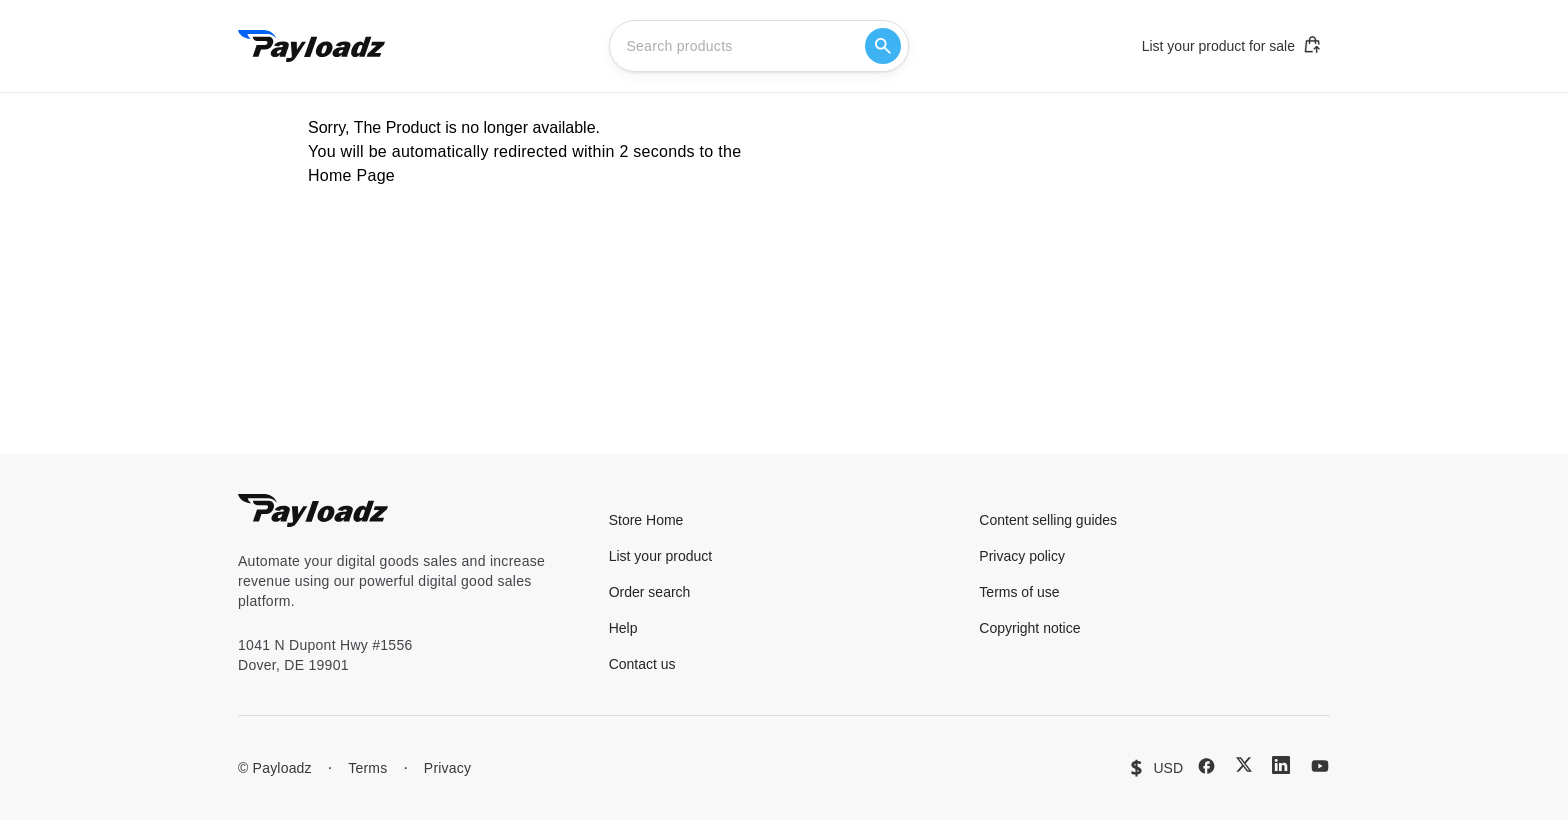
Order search (650, 592)
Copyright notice (1029, 628)
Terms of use (1019, 592)
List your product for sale (1232, 45)
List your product (661, 556)
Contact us (642, 664)
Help (623, 628)
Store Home (646, 520)
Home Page (351, 175)
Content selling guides (1048, 520)
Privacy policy (1022, 556)
